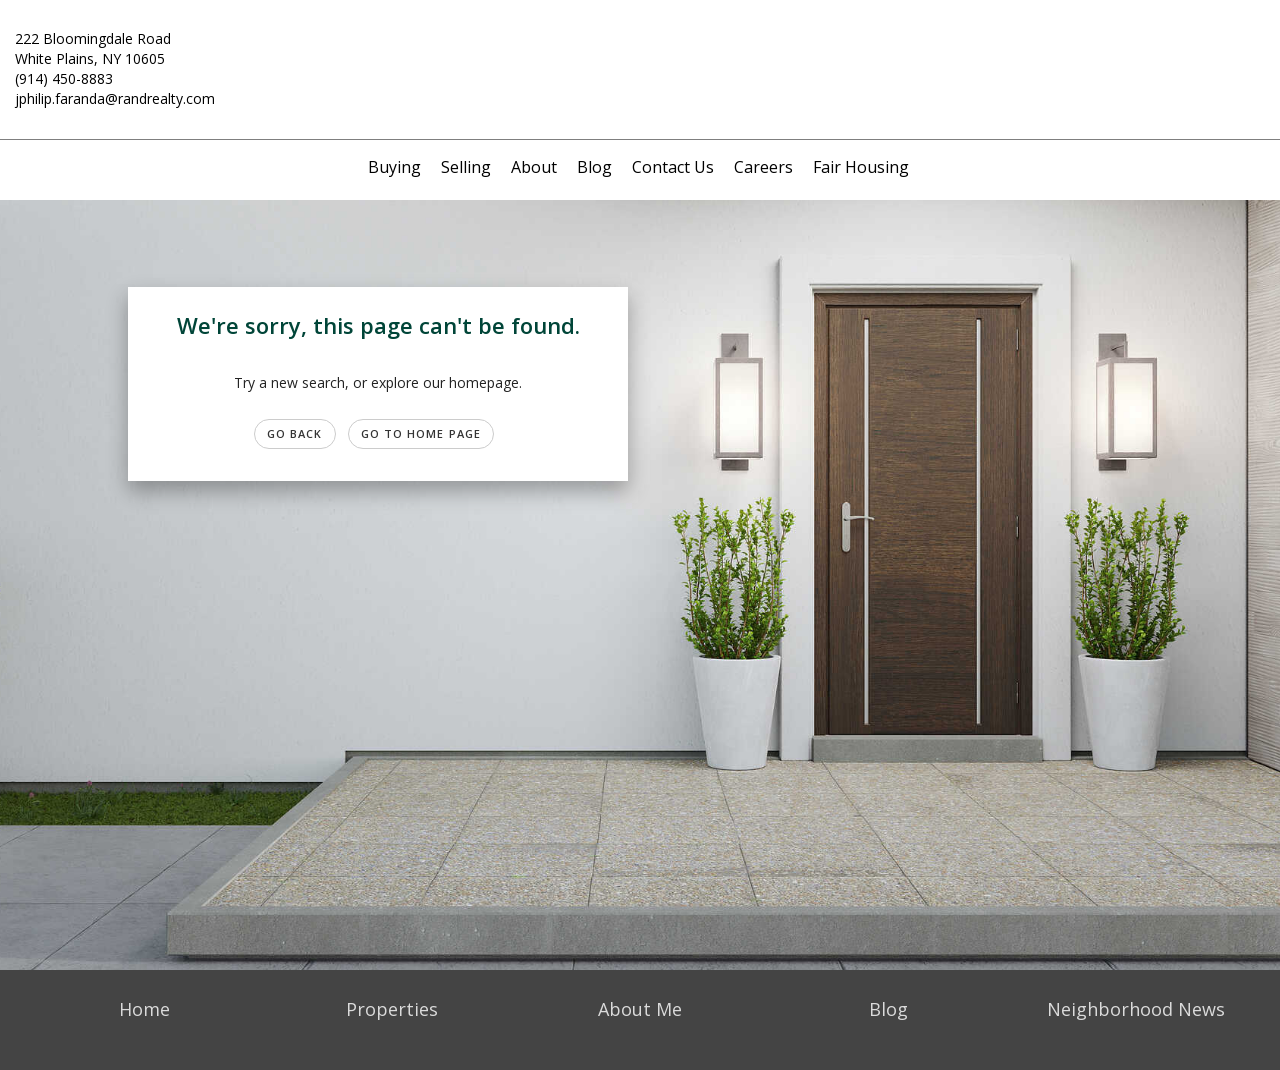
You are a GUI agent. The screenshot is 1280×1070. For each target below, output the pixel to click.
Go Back (295, 433)
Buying (394, 167)
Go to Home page (421, 433)
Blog (594, 167)
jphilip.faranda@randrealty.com (115, 98)
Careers (763, 167)
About (534, 167)
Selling (466, 167)
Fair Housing (861, 167)
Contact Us (673, 167)
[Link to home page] (640, 51)
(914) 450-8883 (64, 78)
